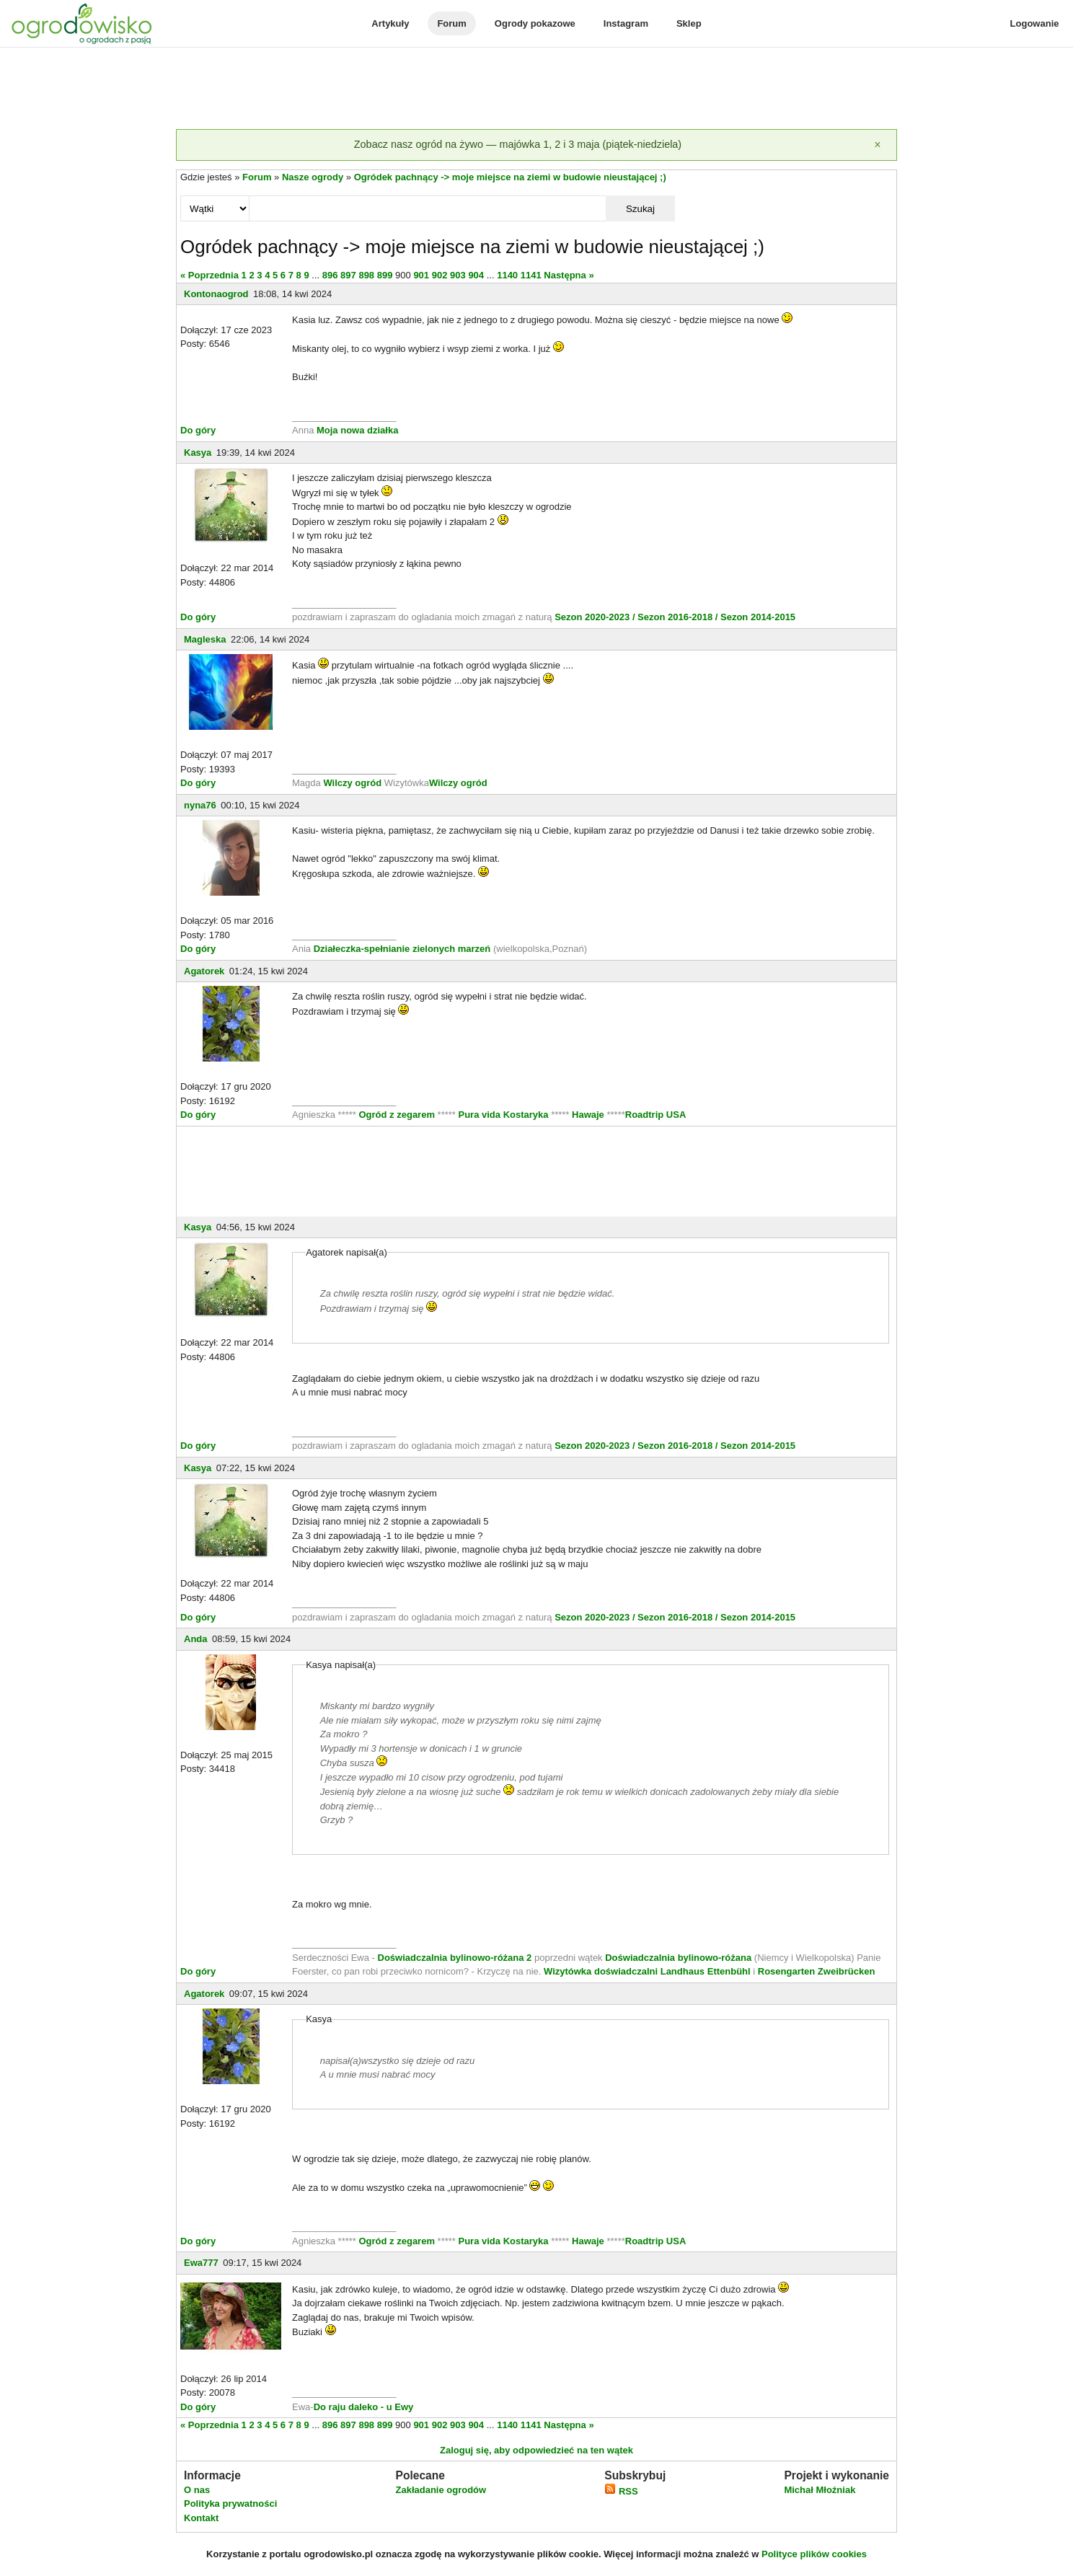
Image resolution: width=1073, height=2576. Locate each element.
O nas (197, 2489)
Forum (451, 23)
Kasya (197, 452)
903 (458, 275)
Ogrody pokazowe (535, 23)
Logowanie (1034, 23)
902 (440, 275)
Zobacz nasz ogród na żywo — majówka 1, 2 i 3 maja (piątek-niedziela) (517, 144)
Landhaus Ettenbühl (706, 1971)
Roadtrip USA (655, 1114)
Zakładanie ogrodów (440, 2489)
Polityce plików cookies (814, 2554)
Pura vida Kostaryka (504, 1114)
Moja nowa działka (357, 430)
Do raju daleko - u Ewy (364, 2406)
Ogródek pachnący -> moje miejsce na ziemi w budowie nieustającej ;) (510, 177)
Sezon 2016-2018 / (677, 617)
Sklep (689, 23)
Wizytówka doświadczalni (601, 1971)
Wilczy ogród (352, 782)
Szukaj (640, 208)
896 (330, 275)
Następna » (568, 275)
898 (366, 275)
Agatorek (204, 971)
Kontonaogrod (216, 293)
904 (476, 275)
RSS (620, 2491)
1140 (507, 275)
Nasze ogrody (312, 177)
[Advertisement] (536, 89)
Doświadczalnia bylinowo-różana (678, 1957)
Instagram (626, 23)
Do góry (198, 430)
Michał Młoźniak (819, 2489)
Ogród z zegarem (397, 1114)
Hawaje (588, 1114)
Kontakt (201, 2518)
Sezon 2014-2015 (757, 617)
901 (421, 275)
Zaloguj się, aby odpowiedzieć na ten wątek (536, 2450)
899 (385, 275)
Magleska (205, 639)
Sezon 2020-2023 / (596, 617)
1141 (531, 275)
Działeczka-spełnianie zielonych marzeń (400, 948)
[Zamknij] (877, 145)
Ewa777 (201, 2262)
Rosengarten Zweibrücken (816, 1971)
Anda (196, 1638)
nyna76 (200, 805)
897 (348, 275)
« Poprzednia (209, 275)
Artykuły (390, 23)
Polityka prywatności (230, 2503)
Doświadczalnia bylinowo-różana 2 (455, 1957)
